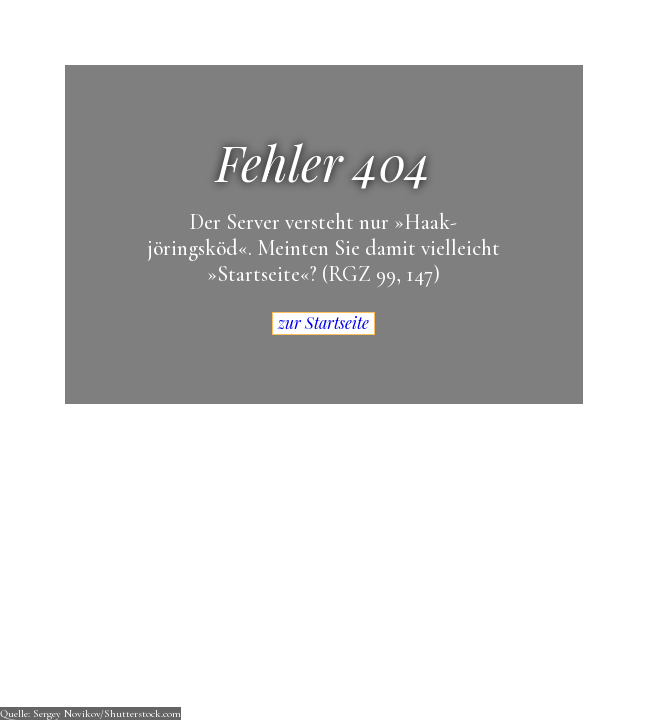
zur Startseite (323, 322)
